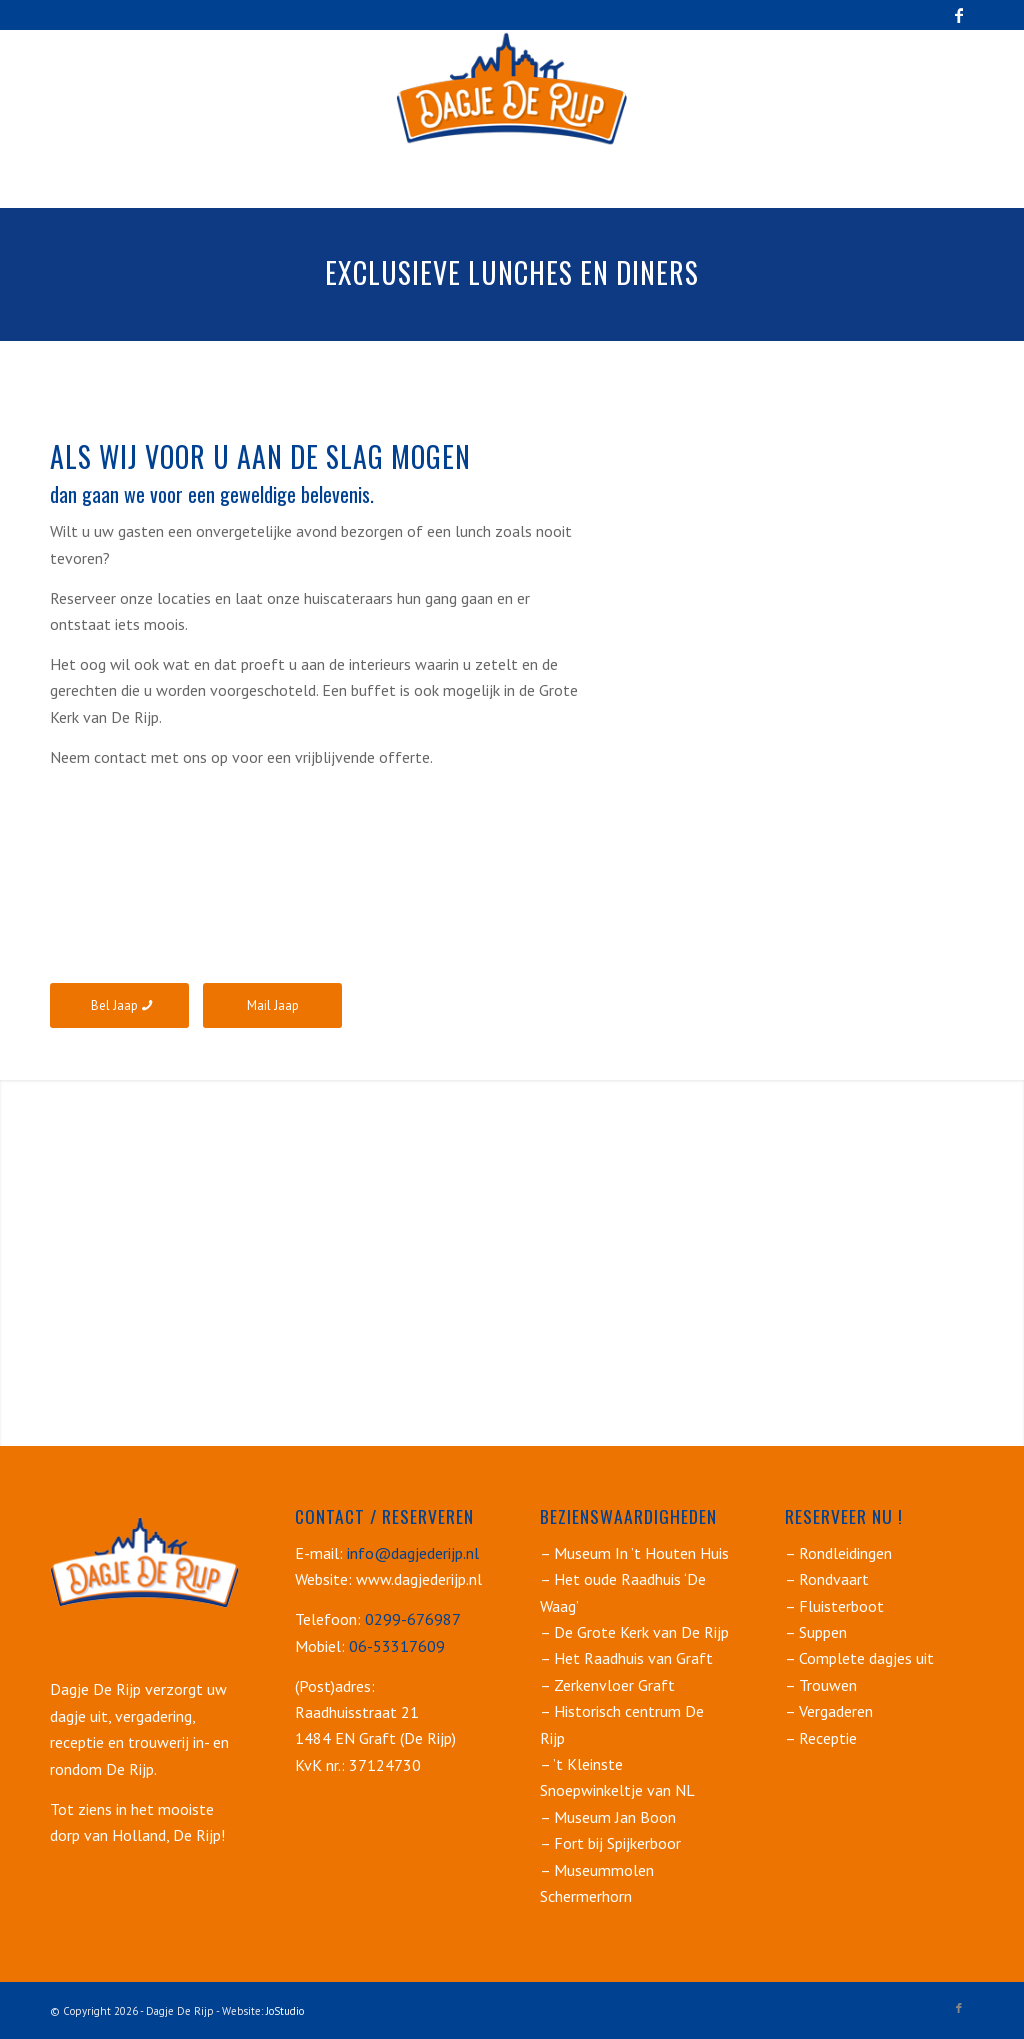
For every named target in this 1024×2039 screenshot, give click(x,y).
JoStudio (285, 2011)
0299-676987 (413, 1619)
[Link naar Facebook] (959, 15)
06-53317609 (397, 1646)
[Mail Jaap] (272, 1005)
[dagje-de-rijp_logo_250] (512, 89)
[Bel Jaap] (119, 1005)
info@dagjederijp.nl (411, 1553)
